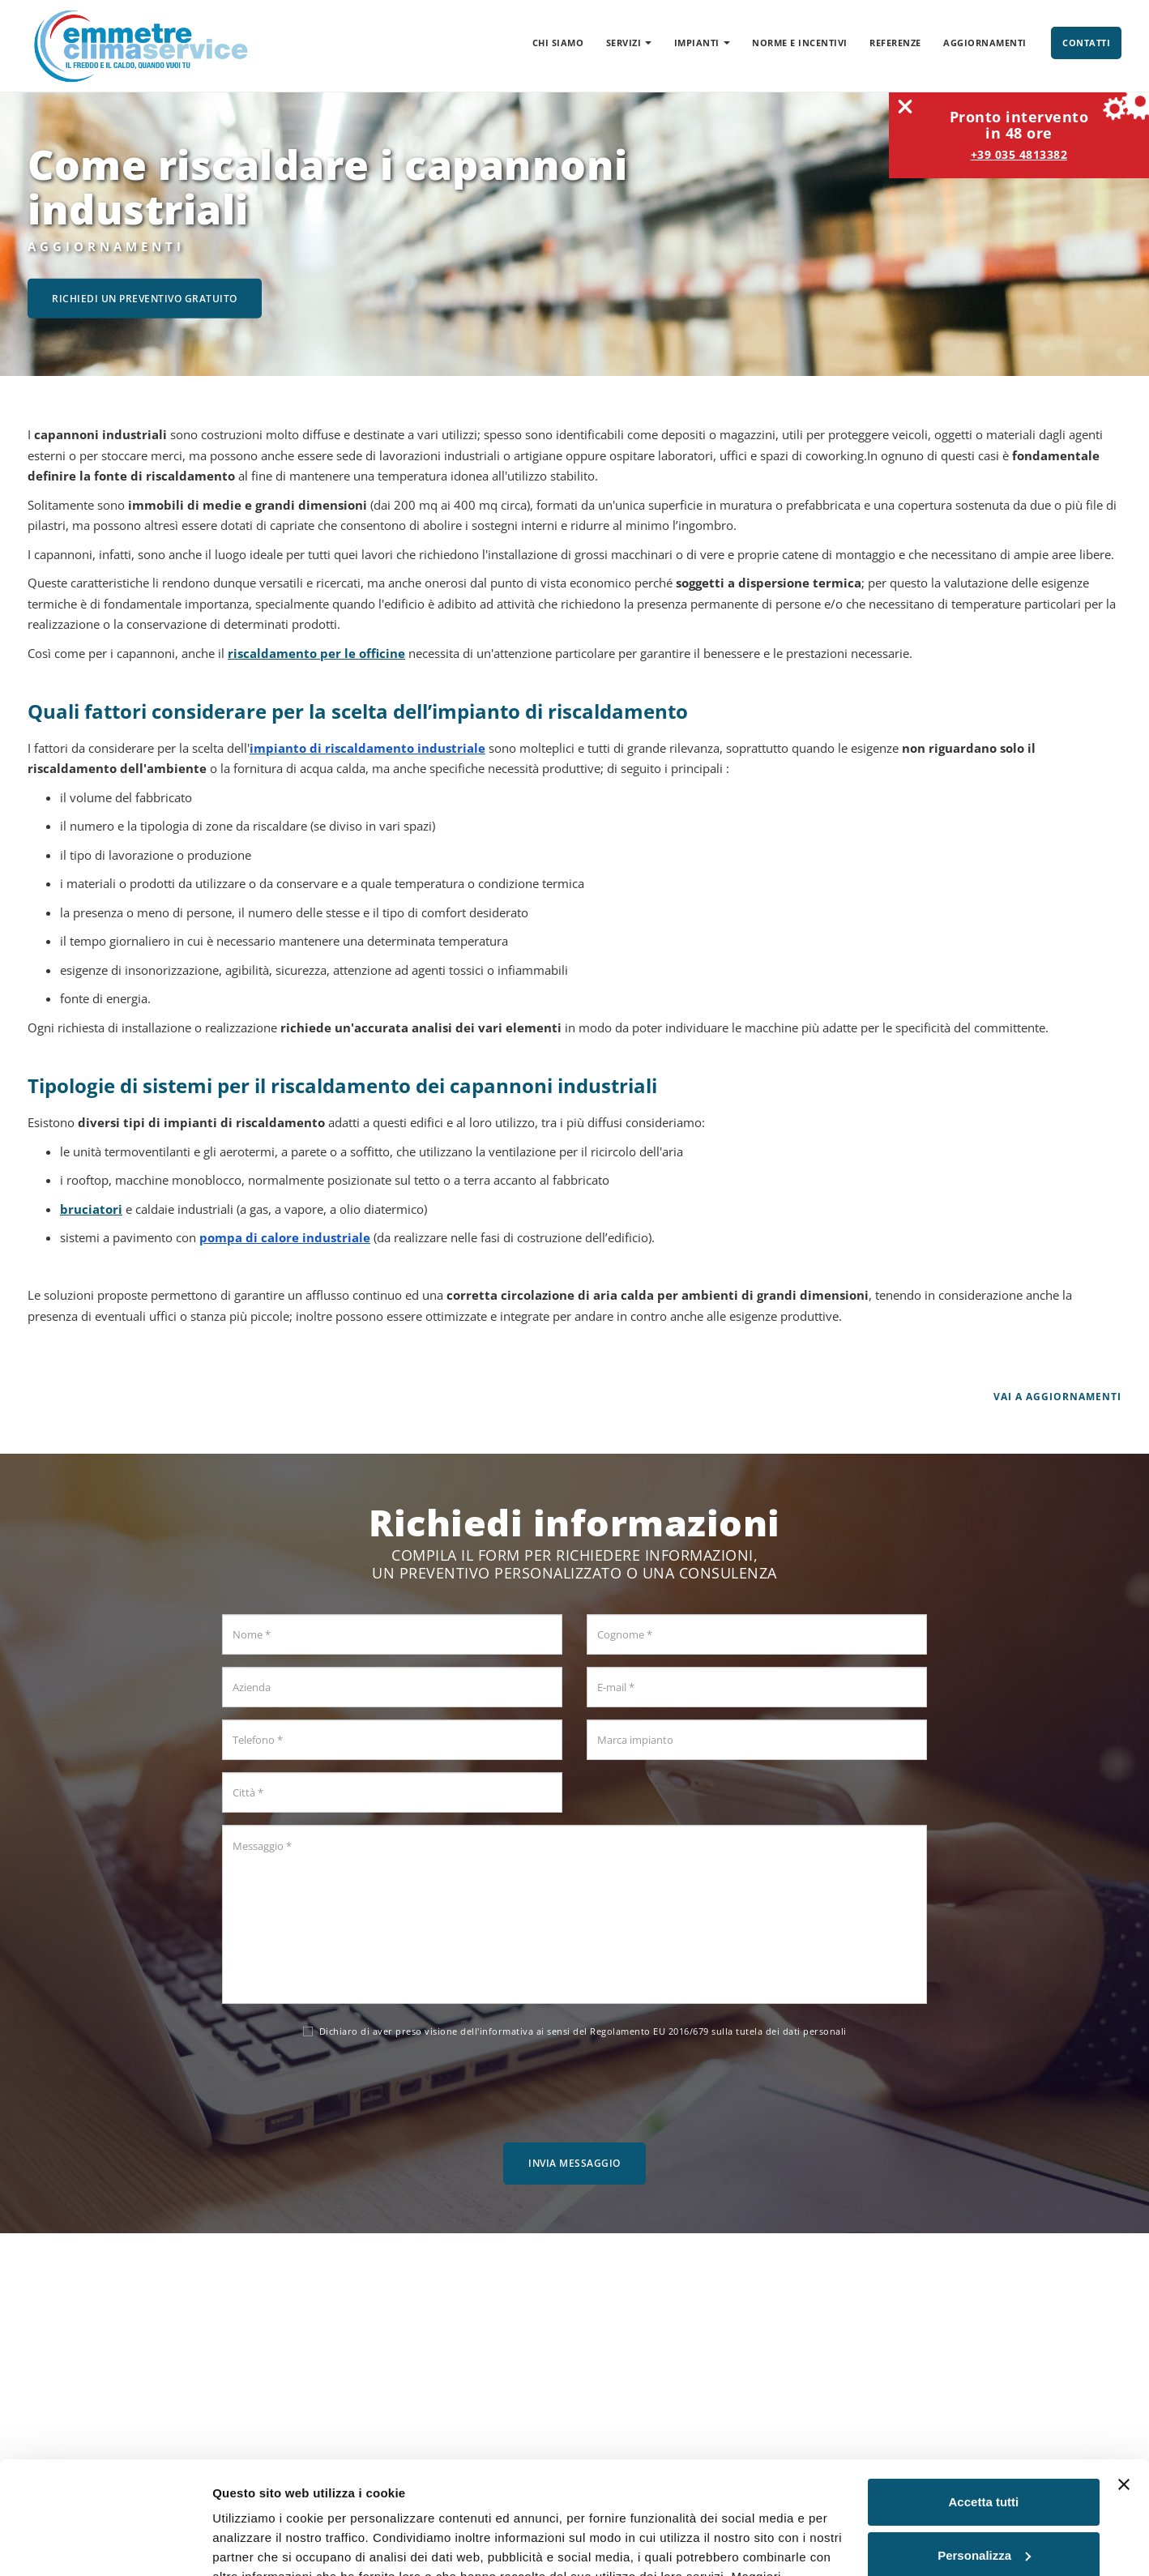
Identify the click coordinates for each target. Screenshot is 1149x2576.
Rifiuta (984, 2511)
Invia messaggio (574, 2163)
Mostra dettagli (256, 2544)
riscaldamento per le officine (316, 653)
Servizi (629, 42)
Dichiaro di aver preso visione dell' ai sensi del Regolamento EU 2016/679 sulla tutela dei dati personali (575, 2031)
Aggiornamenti (985, 42)
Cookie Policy (343, 2499)
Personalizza (984, 2458)
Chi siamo (558, 42)
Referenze (895, 42)
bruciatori (91, 1209)
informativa (507, 2031)
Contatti (1086, 42)
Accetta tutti (984, 2405)
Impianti (702, 42)
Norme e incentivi (800, 42)
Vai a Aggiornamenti (1057, 1396)
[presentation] (574, 2086)
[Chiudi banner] (1124, 2388)
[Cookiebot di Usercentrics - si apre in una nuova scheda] (105, 2544)
